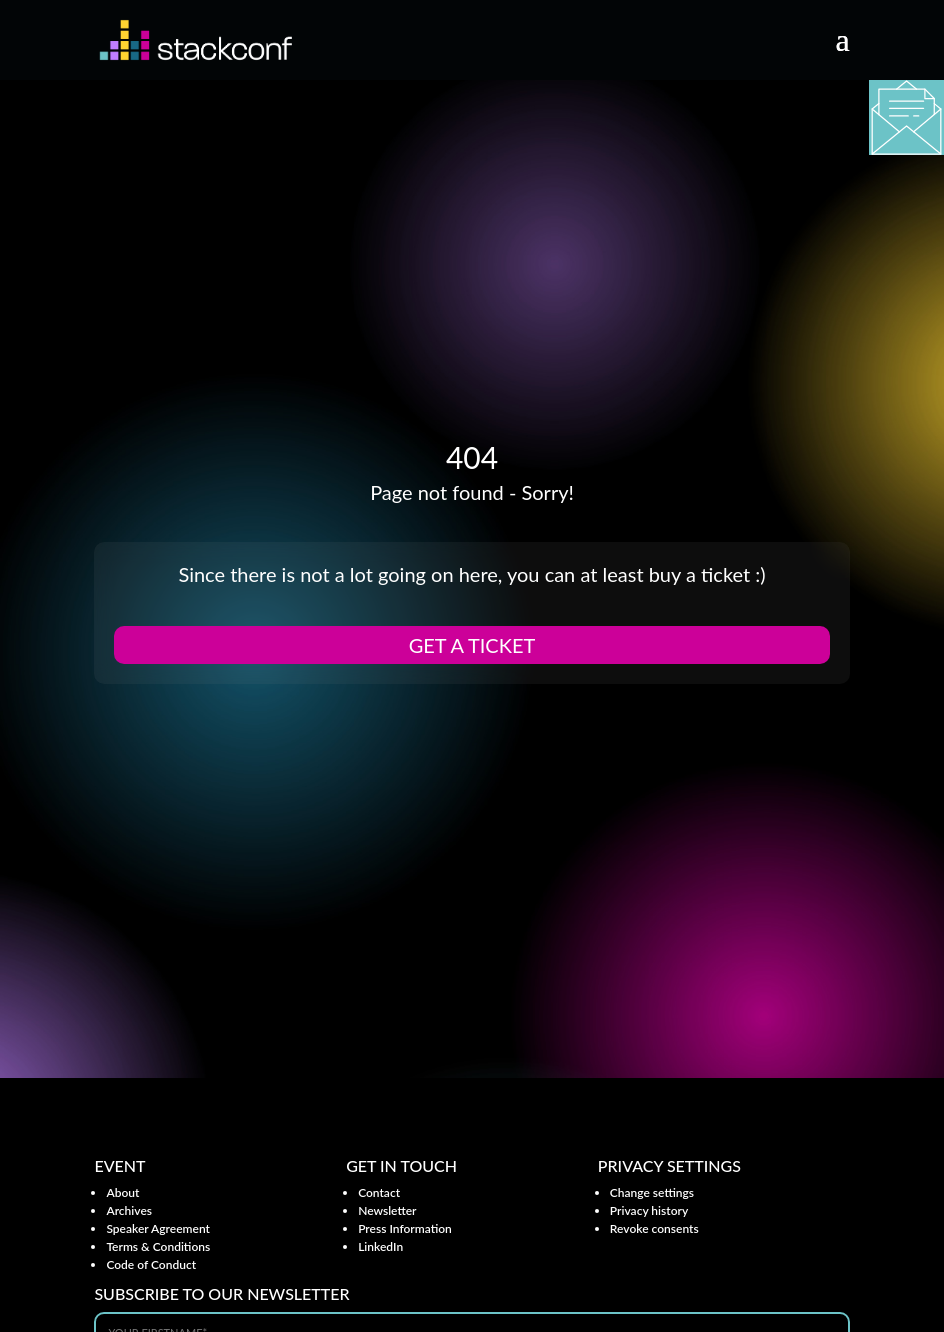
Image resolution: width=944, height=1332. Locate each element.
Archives (129, 1210)
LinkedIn (380, 1246)
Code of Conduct (151, 1264)
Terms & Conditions (158, 1246)
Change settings (652, 1192)
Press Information (405, 1228)
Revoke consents (654, 1228)
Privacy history (649, 1210)
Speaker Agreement (158, 1228)
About (122, 1192)
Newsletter (387, 1210)
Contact (379, 1192)
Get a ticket (472, 645)
